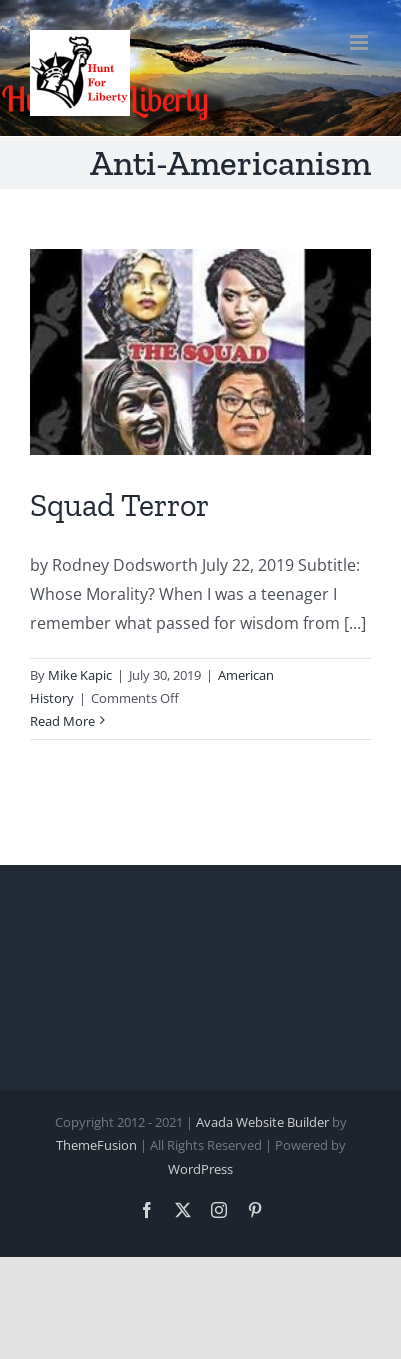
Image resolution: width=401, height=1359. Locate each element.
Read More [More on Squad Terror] (62, 721)
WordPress (200, 1169)
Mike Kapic (80, 675)
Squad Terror (119, 505)
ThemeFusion (96, 1145)
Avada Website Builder (262, 1122)
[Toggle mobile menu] (360, 42)
